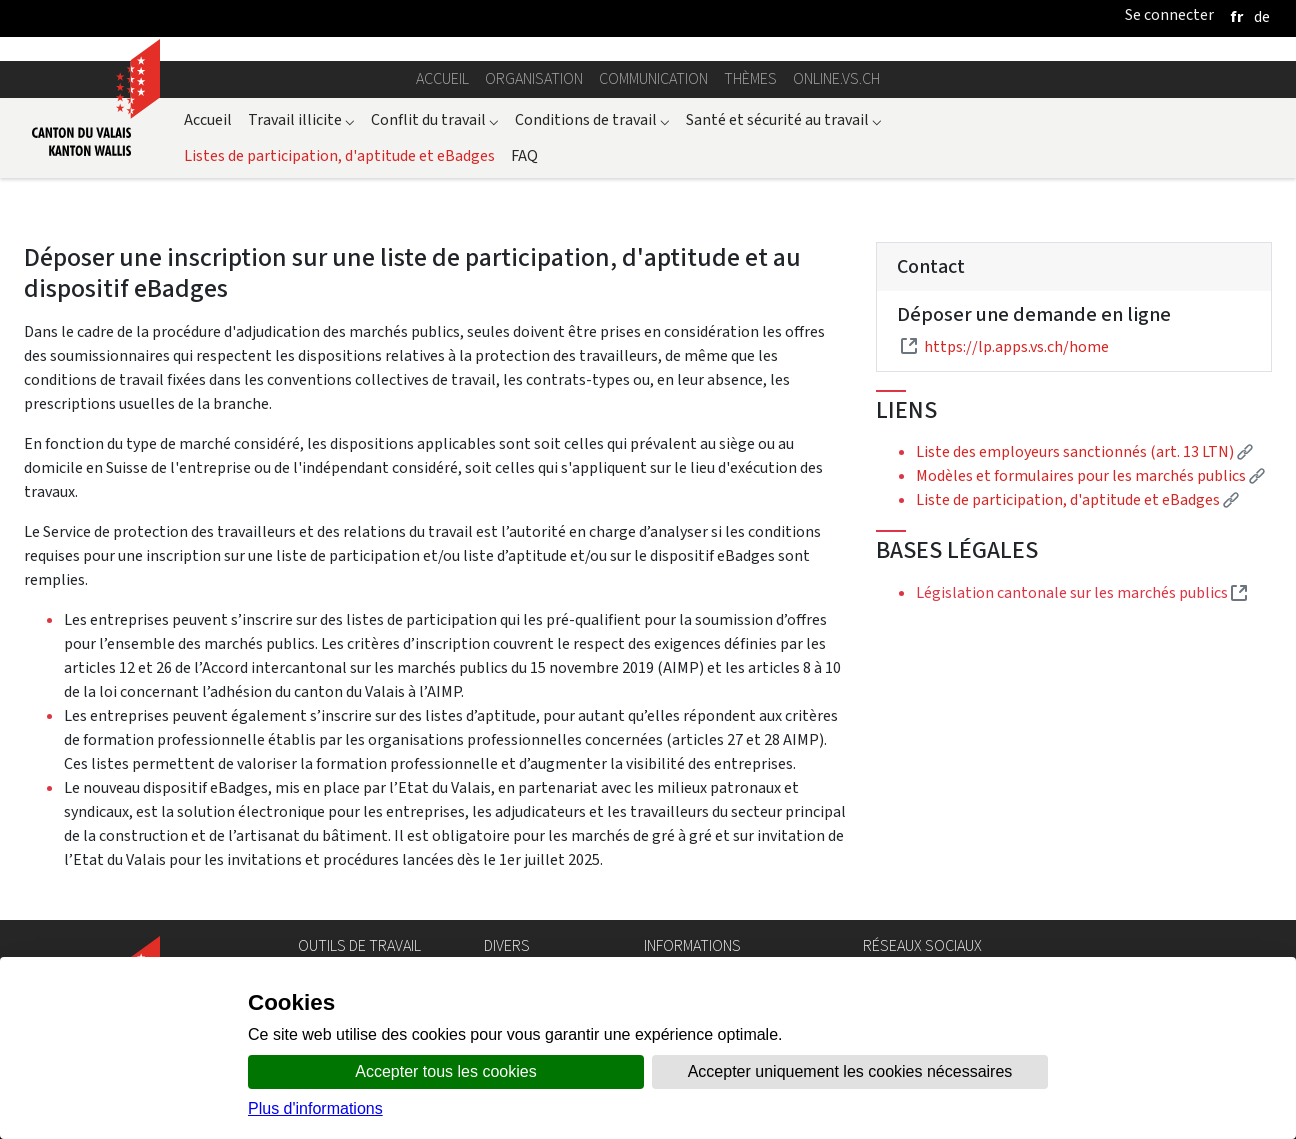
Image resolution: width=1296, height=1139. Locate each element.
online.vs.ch (836, 78)
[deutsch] (1262, 16)
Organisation (534, 78)
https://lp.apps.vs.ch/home (1016, 346)
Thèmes (750, 78)
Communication (653, 78)
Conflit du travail (435, 119)
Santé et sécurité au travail (784, 119)
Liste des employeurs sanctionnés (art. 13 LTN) (1084, 451)
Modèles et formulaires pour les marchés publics (1090, 475)
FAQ (524, 155)
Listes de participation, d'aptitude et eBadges (339, 155)
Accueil (442, 78)
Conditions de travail (592, 119)
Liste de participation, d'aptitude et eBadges (1077, 499)
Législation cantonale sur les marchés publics (1081, 592)
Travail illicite (301, 119)
